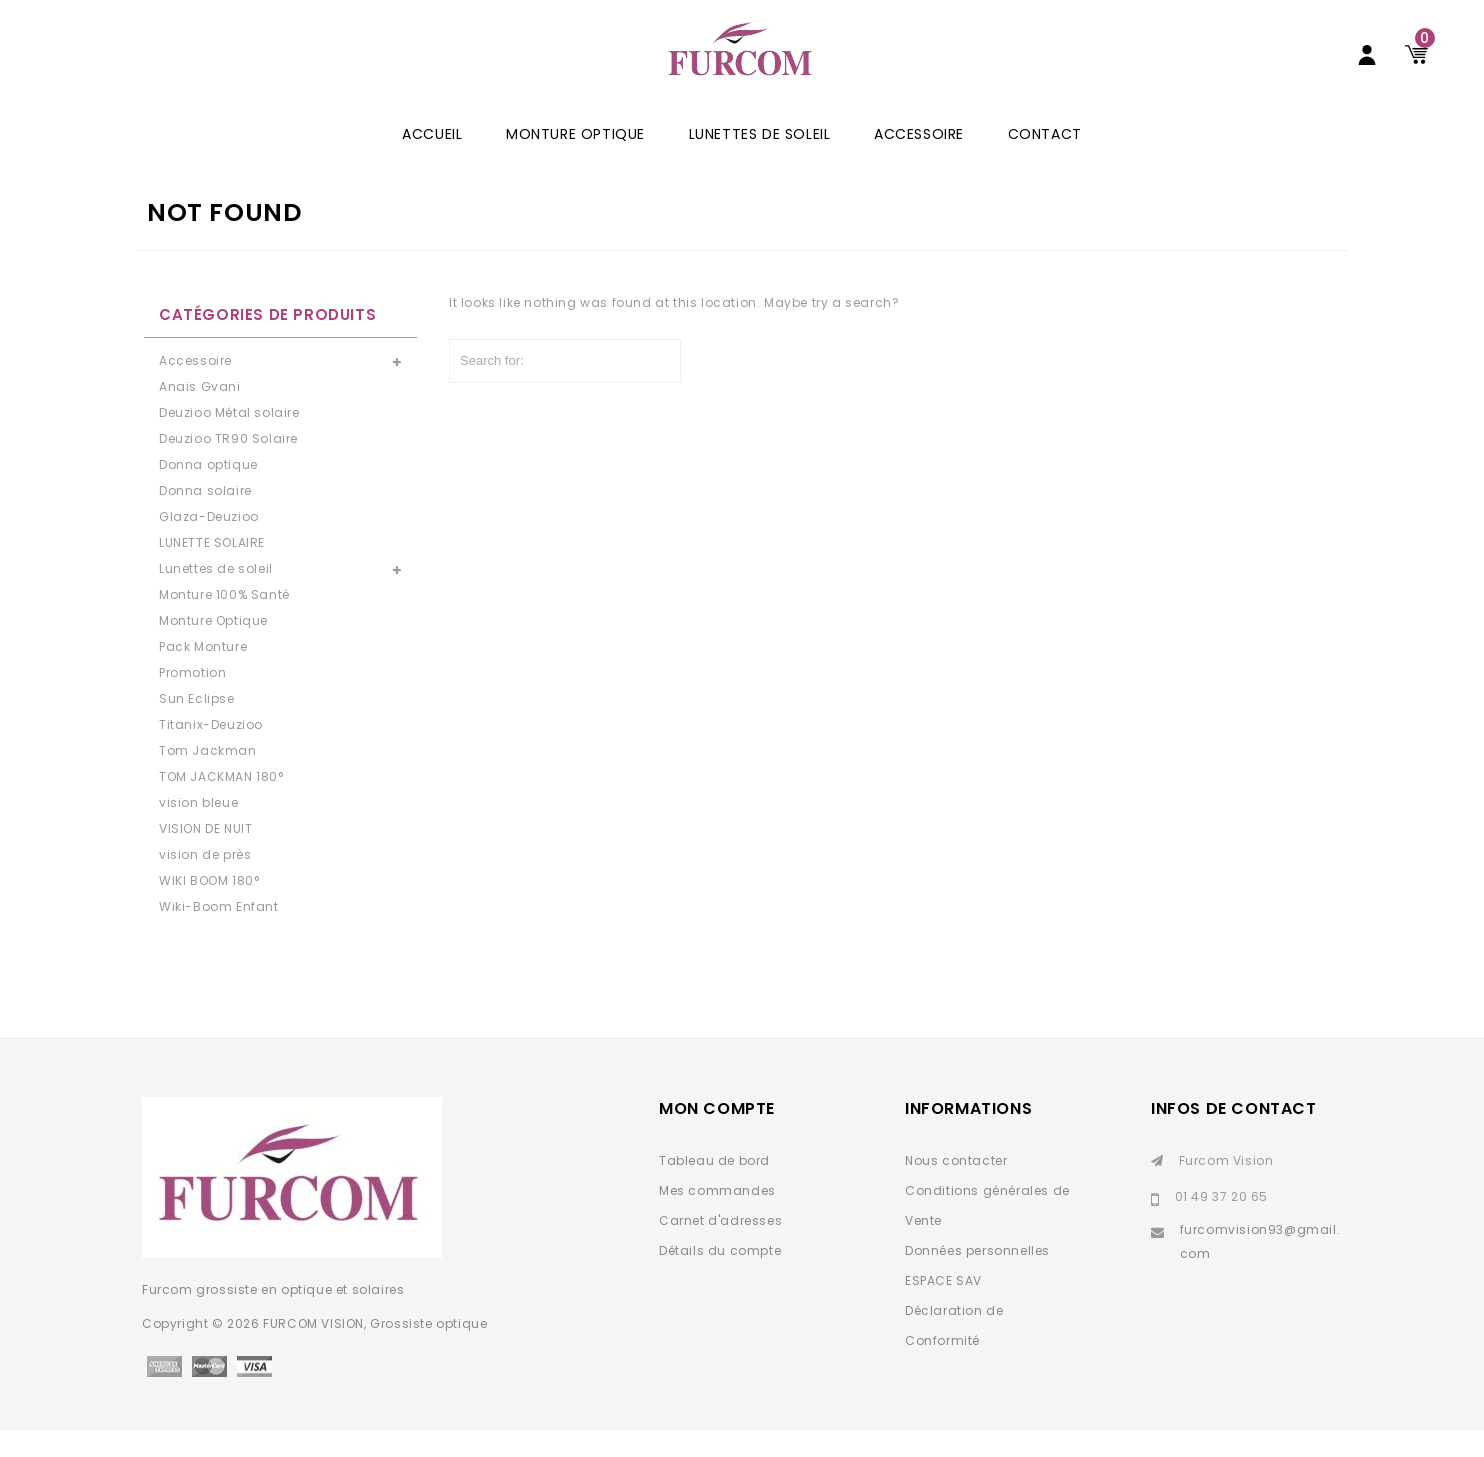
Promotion (192, 699)
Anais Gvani (200, 413)
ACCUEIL (432, 161)
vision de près (205, 881)
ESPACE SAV (943, 1307)
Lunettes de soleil (760, 161)
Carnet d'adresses (720, 1247)
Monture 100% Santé (224, 621)
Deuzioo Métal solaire (229, 439)
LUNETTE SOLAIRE (212, 569)
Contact (1045, 161)
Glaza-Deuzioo (209, 543)
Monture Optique (575, 161)
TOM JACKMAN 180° (221, 803)
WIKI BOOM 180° (209, 907)
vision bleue (198, 829)
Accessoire (919, 161)
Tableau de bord (714, 1187)
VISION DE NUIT (205, 855)
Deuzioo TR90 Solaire (228, 465)
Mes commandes (717, 1217)
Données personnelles (977, 1277)
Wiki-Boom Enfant (219, 933)
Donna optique (208, 491)
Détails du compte (720, 1277)
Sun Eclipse (197, 725)
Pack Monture (203, 673)
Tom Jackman (208, 777)
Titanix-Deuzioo (211, 751)
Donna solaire (205, 517)
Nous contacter (956, 1187)
